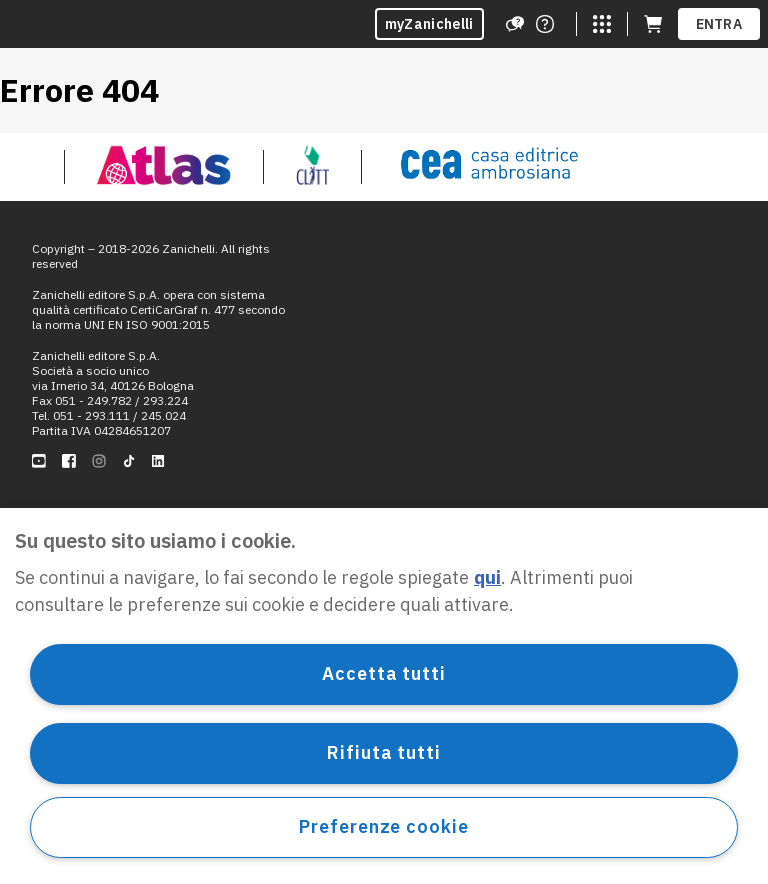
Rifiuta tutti (384, 752)
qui (487, 577)
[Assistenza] (515, 24)
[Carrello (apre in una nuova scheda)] (653, 24)
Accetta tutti (384, 673)
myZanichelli (429, 24)
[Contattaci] (545, 24)
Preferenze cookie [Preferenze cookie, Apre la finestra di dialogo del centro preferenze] (383, 826)
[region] (384, 696)
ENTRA (719, 24)
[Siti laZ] (602, 24)
